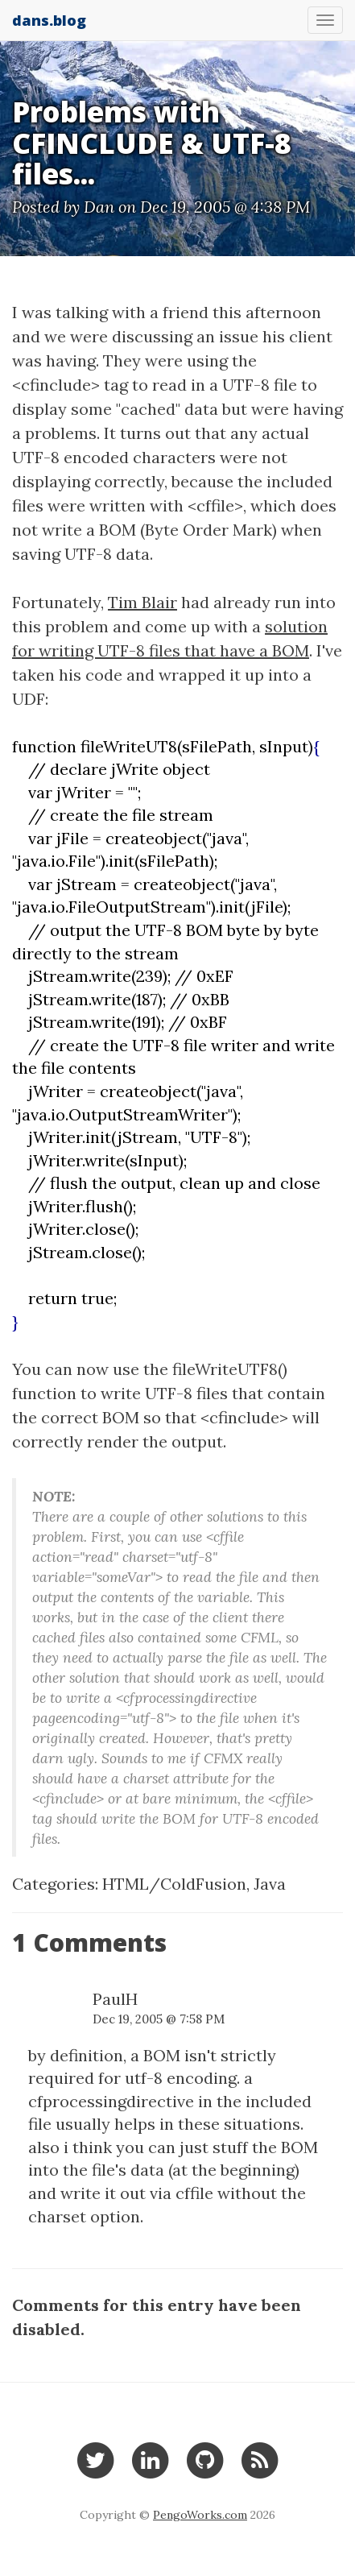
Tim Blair (142, 602)
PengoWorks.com (200, 2515)
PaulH (115, 1999)
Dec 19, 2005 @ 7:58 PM (159, 2019)
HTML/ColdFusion (174, 1884)
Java (270, 1884)
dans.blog (49, 20)
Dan (99, 207)
